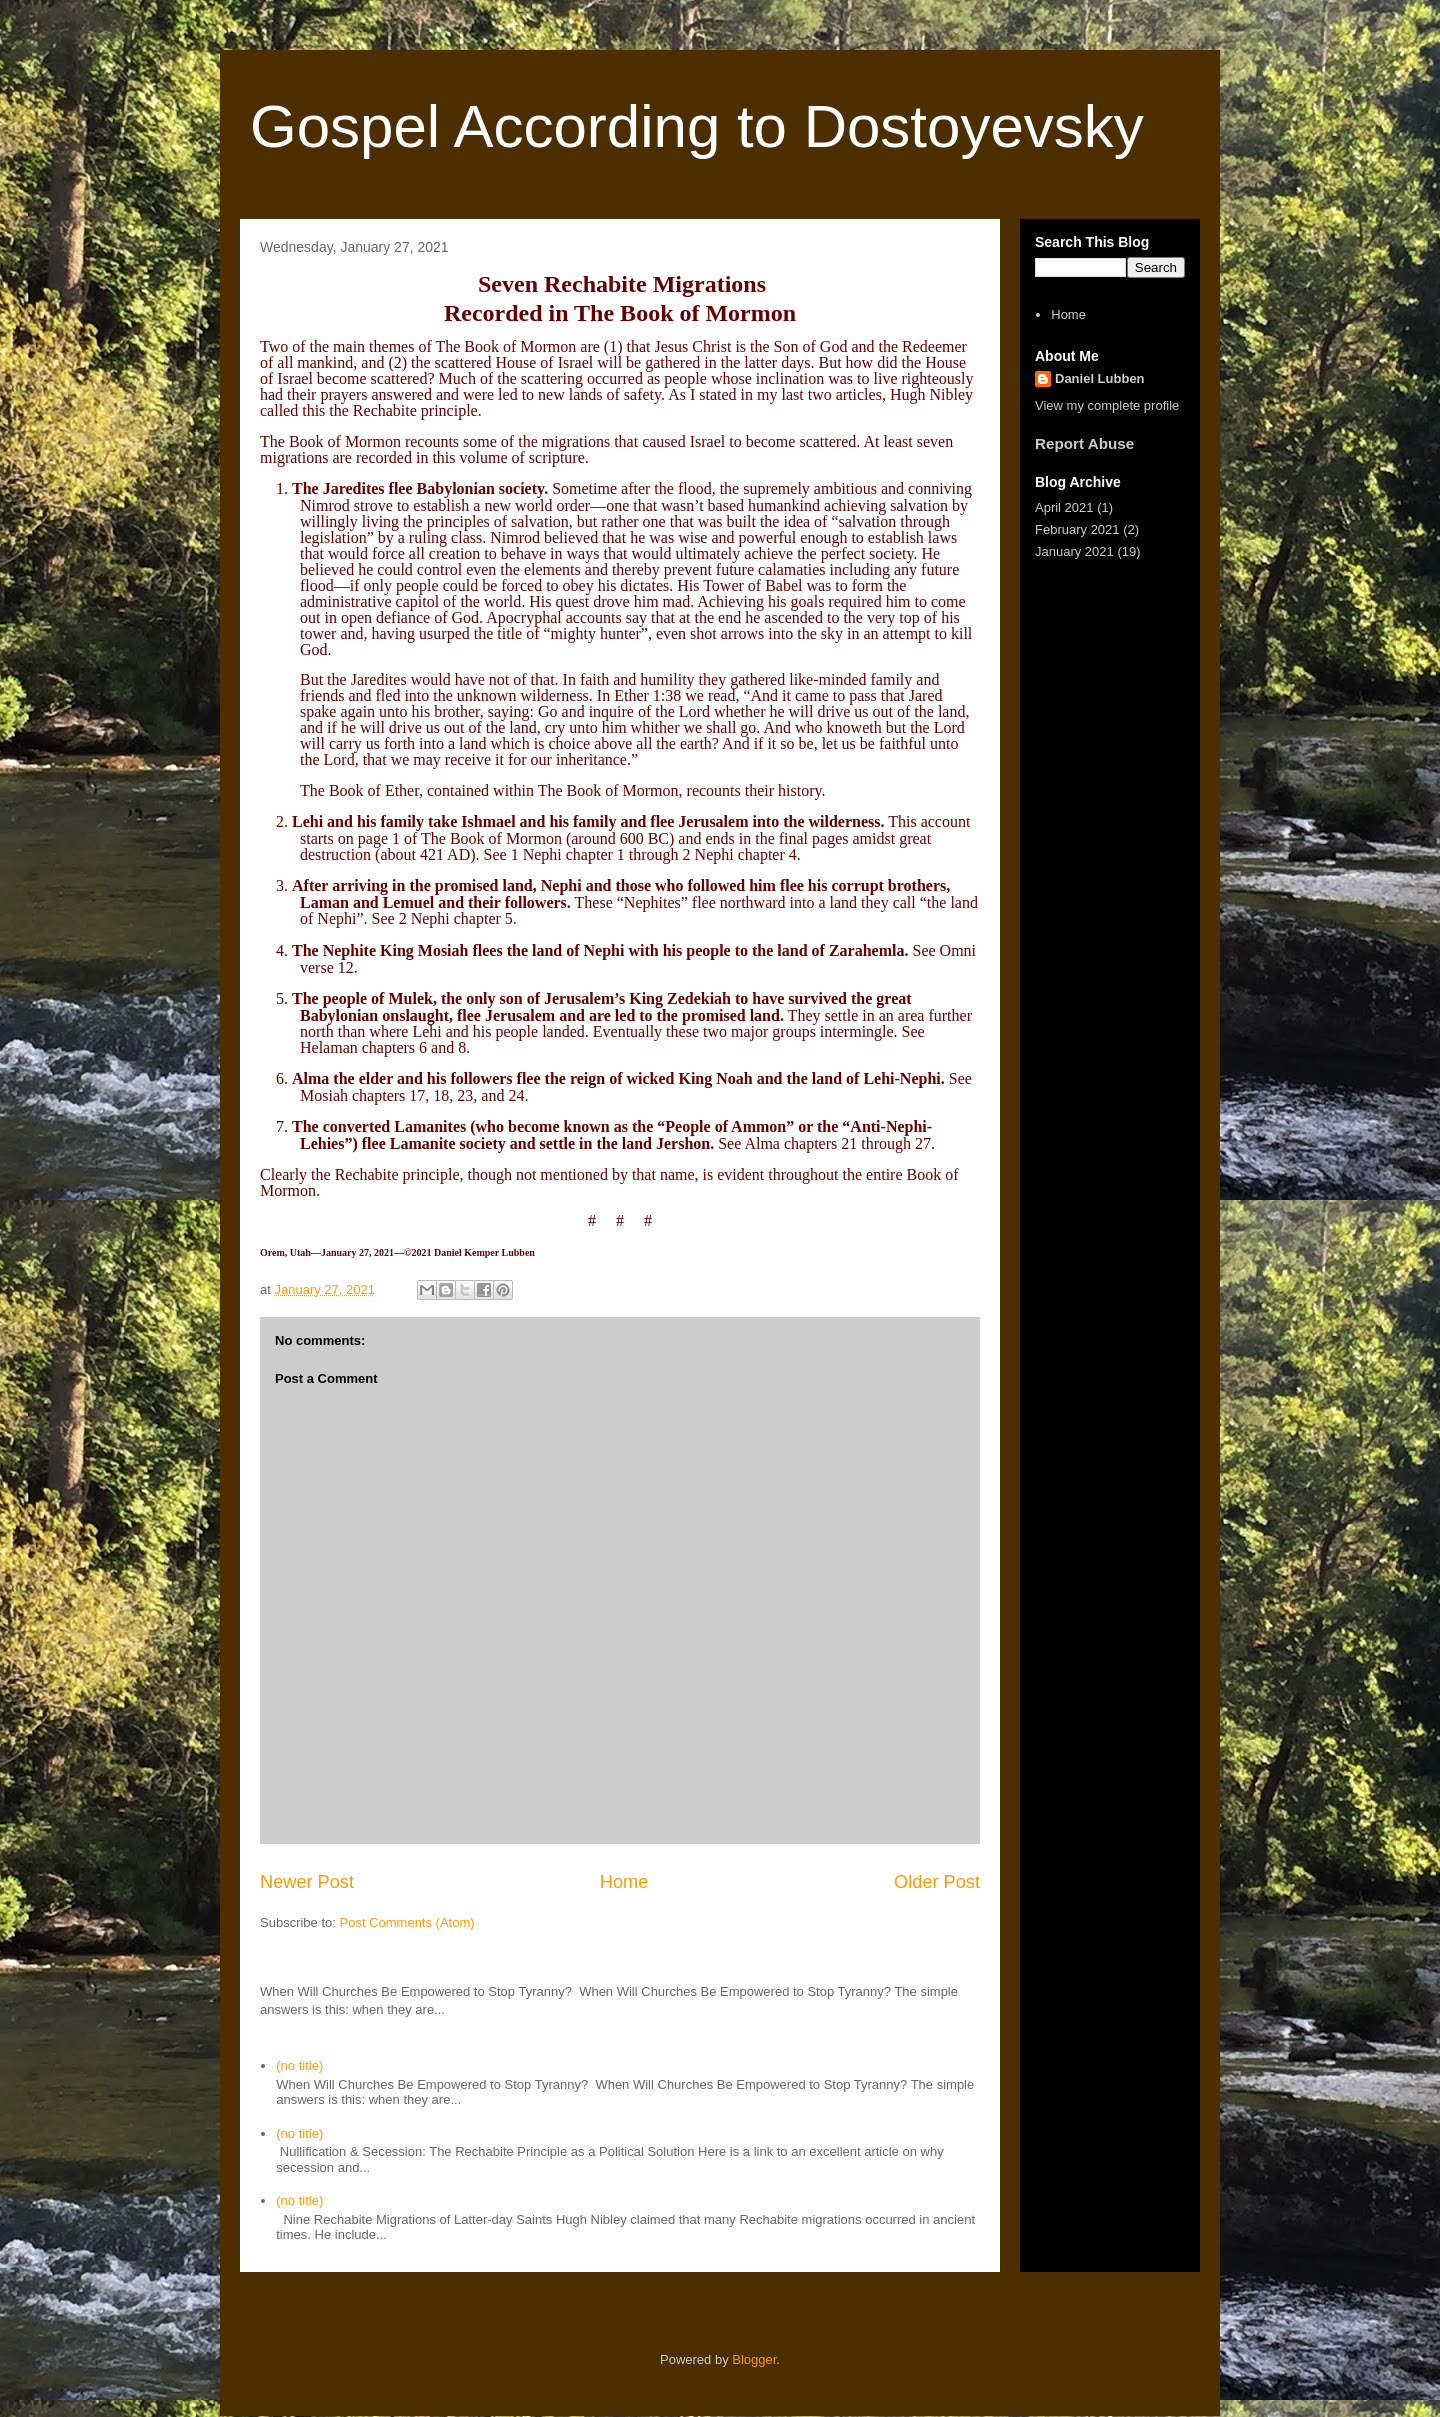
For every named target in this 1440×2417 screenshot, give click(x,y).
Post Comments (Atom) (407, 1922)
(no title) (299, 2065)
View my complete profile (1107, 405)
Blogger (754, 2359)
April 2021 (1064, 507)
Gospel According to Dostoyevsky (697, 126)
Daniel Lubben (1100, 378)
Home (624, 1882)
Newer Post (307, 1882)
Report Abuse (1084, 443)
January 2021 (1074, 551)
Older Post (937, 1882)
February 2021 (1077, 529)
